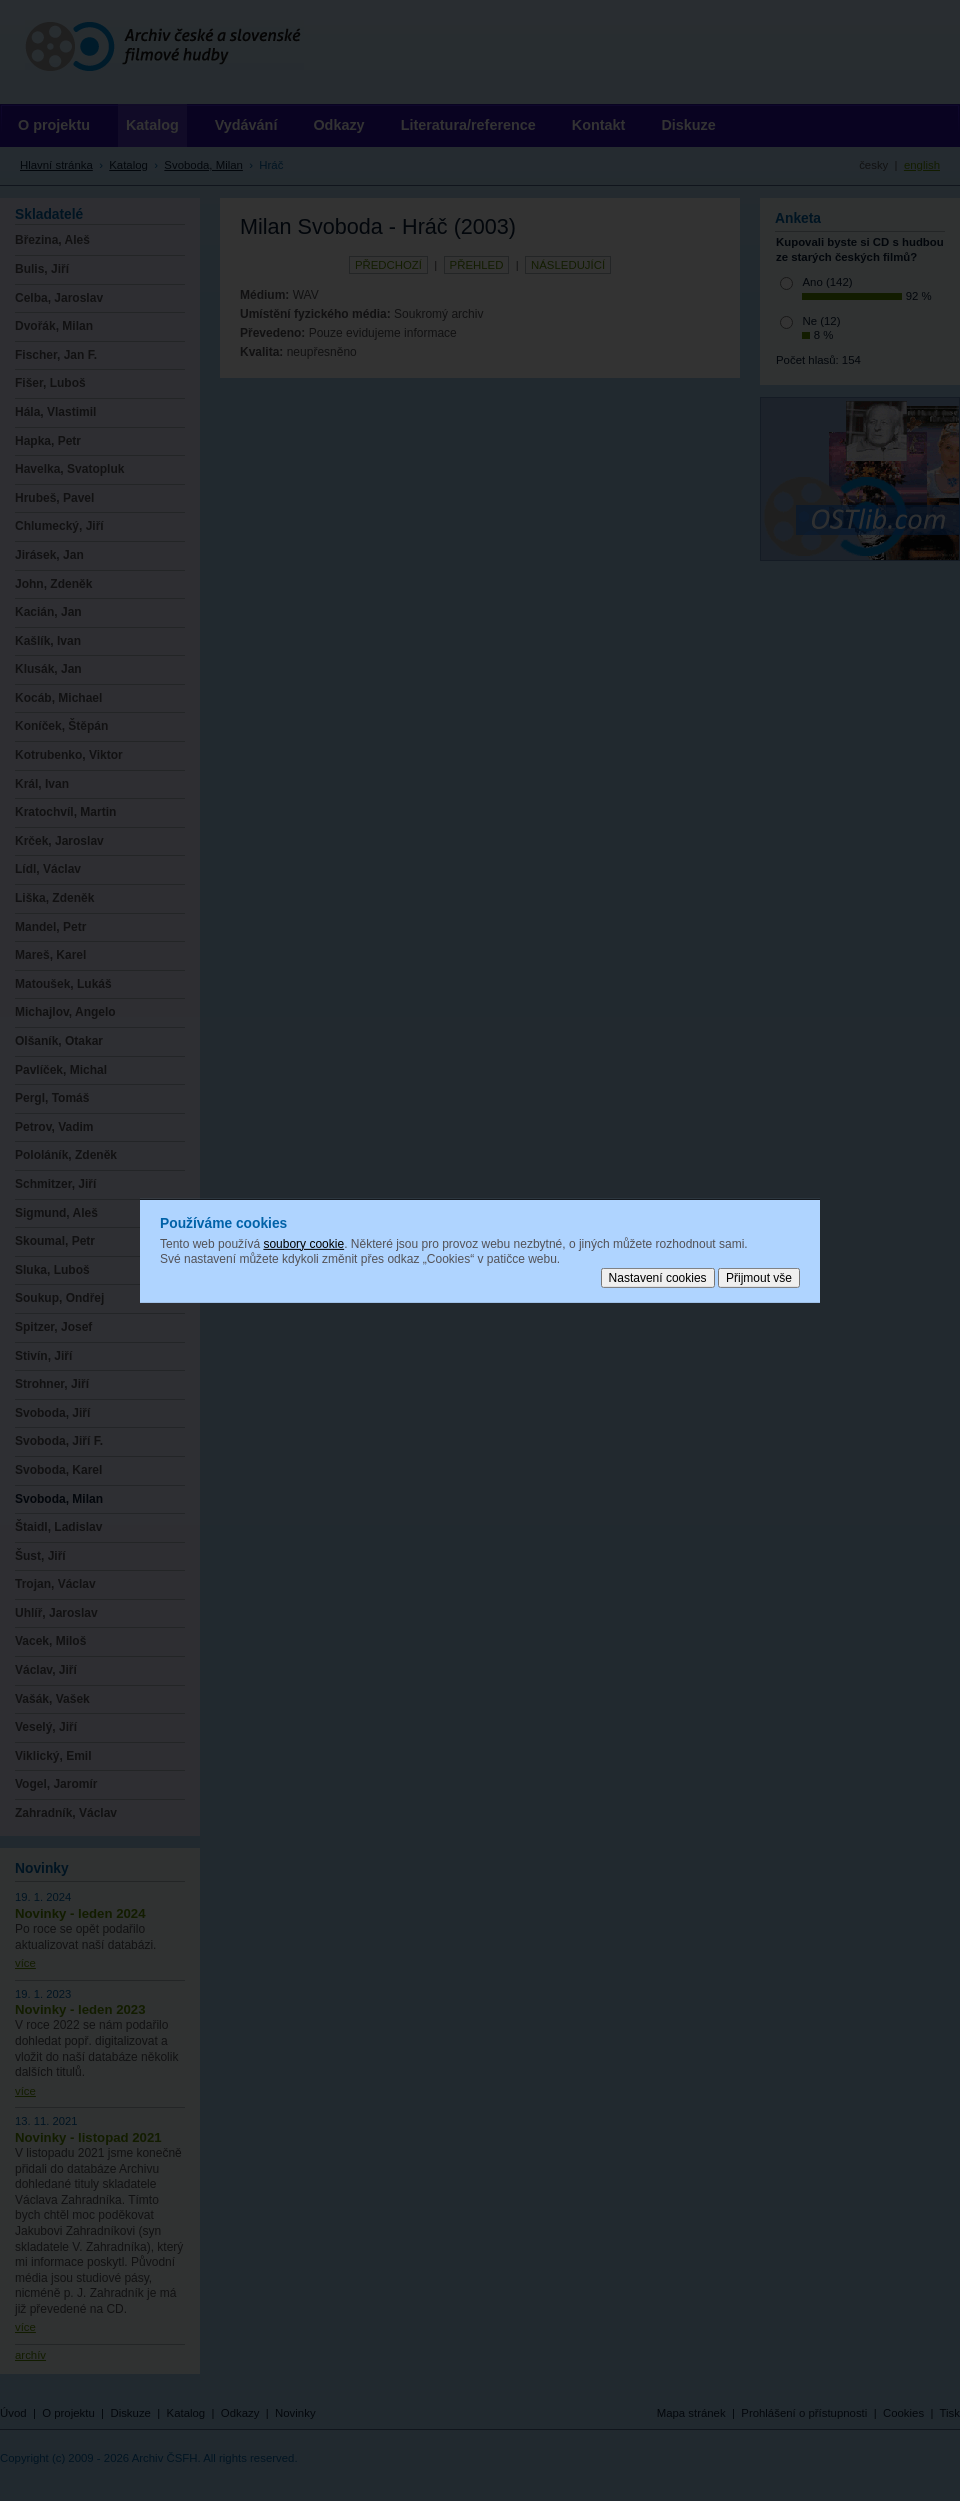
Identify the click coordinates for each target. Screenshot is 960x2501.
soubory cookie (303, 1243)
